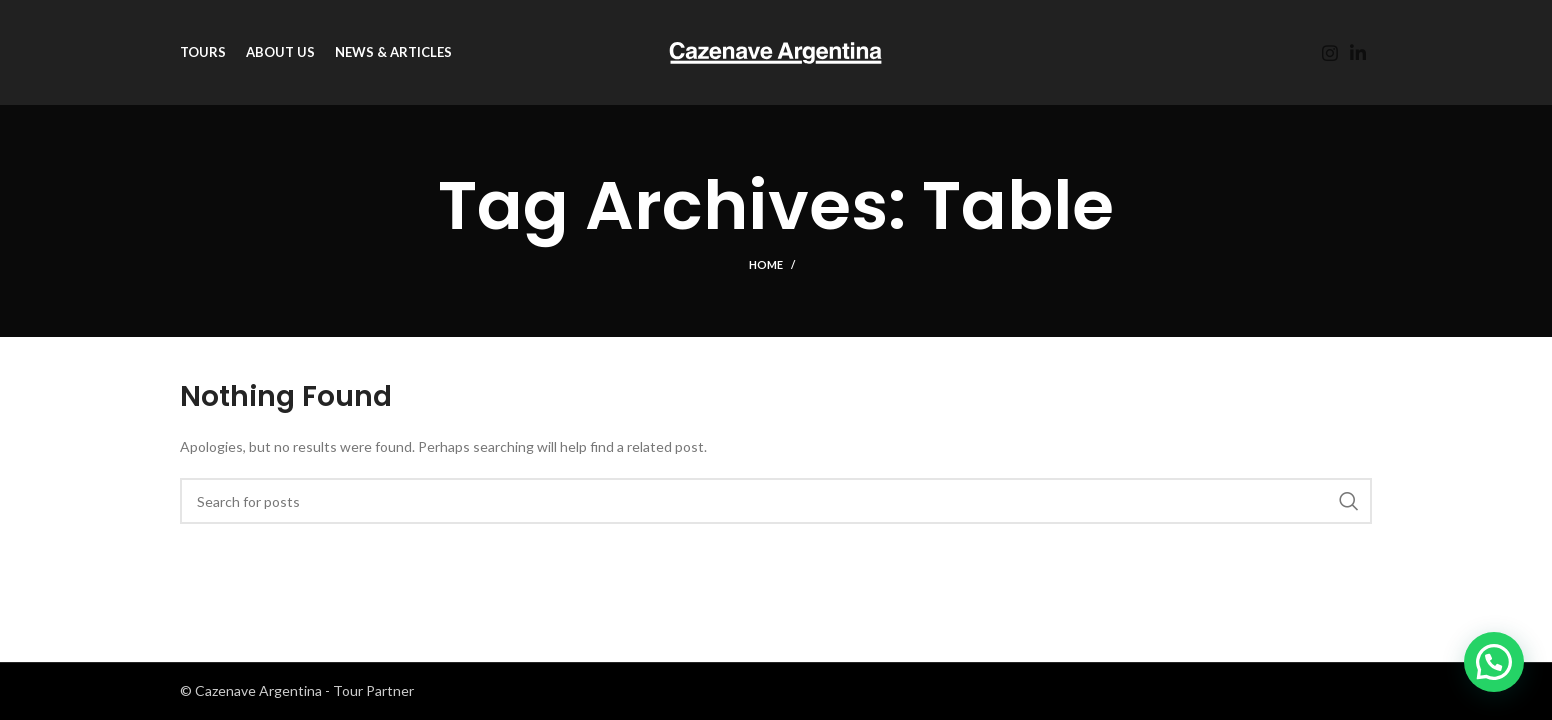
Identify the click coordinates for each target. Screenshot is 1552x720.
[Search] (776, 501)
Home (766, 264)
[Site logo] (776, 50)
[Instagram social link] (1330, 53)
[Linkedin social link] (1358, 53)
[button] (1494, 662)
